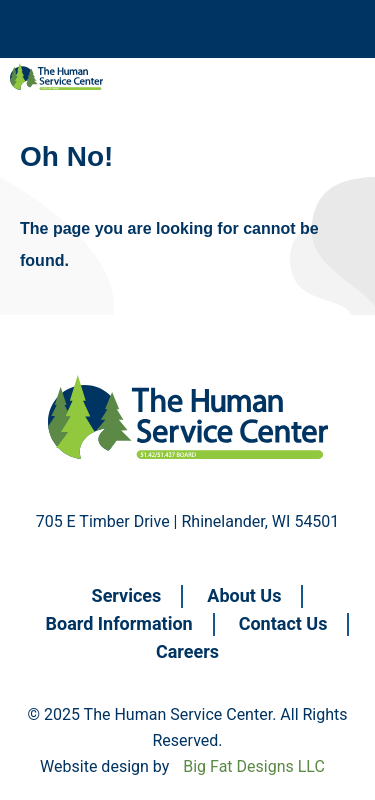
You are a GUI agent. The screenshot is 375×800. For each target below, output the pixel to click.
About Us (244, 595)
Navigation (60, 28)
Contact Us (283, 623)
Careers (187, 651)
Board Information (119, 623)
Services (127, 595)
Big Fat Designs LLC (254, 766)
